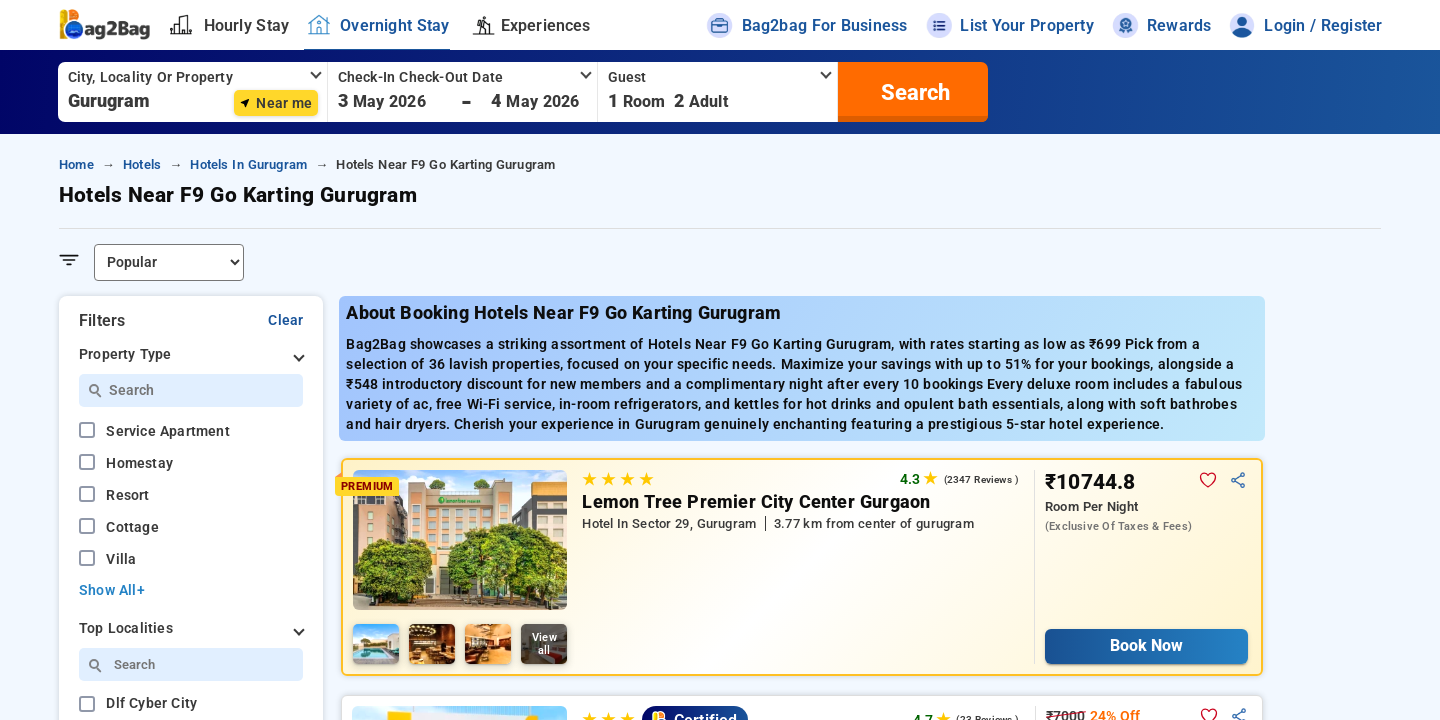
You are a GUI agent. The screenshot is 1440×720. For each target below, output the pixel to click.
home (76, 164)
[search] (913, 92)
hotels (142, 164)
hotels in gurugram (248, 164)
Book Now (1146, 645)
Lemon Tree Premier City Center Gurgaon (756, 502)
